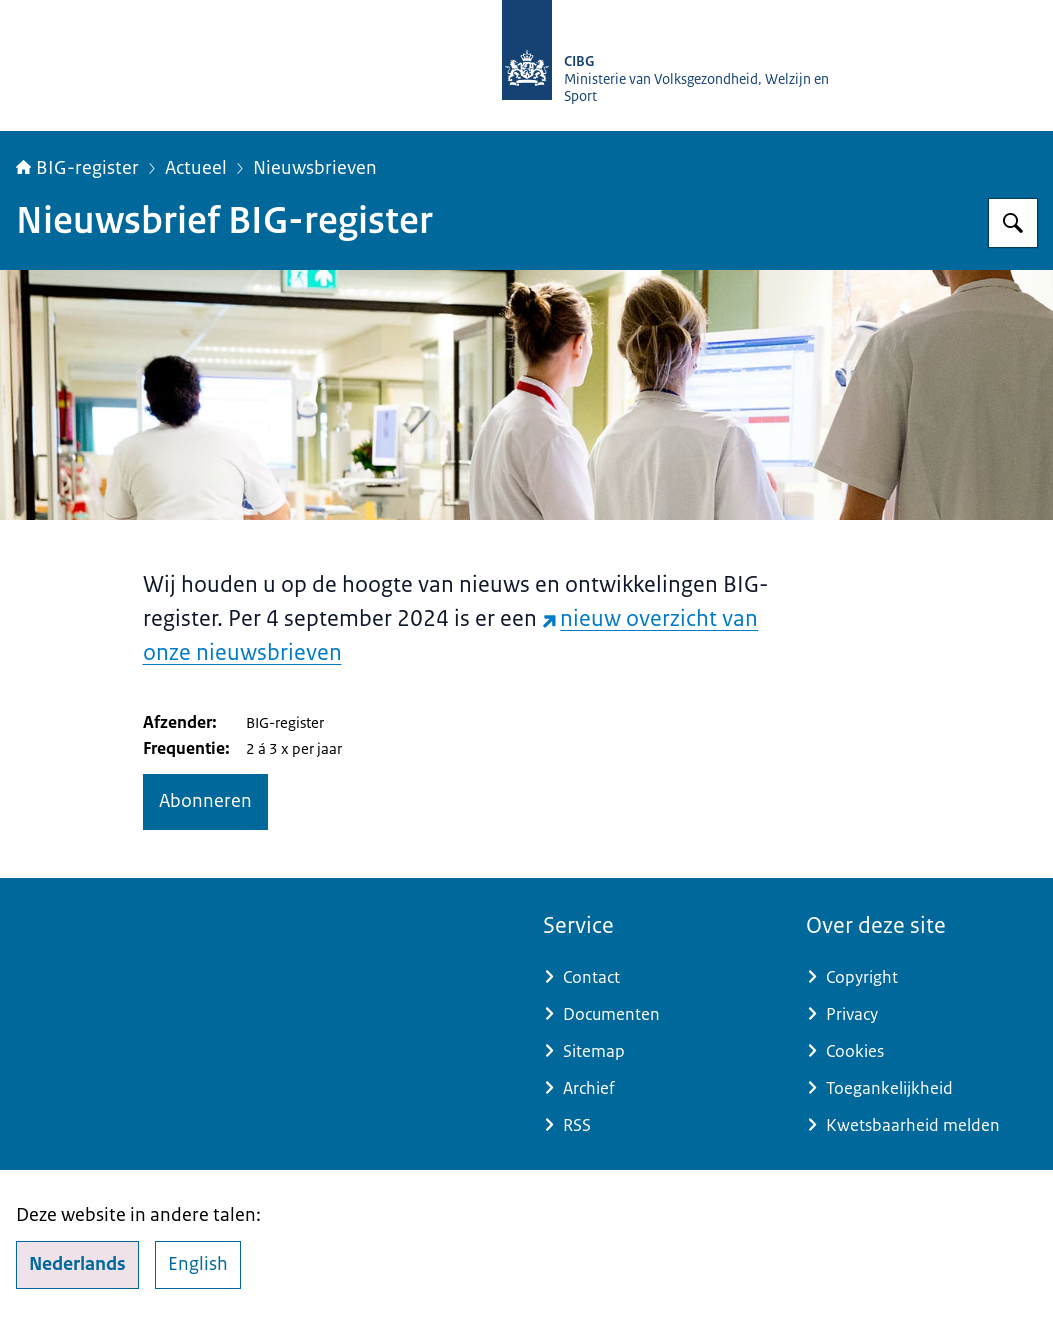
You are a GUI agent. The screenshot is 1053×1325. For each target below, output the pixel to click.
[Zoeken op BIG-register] (1013, 223)
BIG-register (77, 168)
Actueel (196, 168)
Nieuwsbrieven (315, 168)
